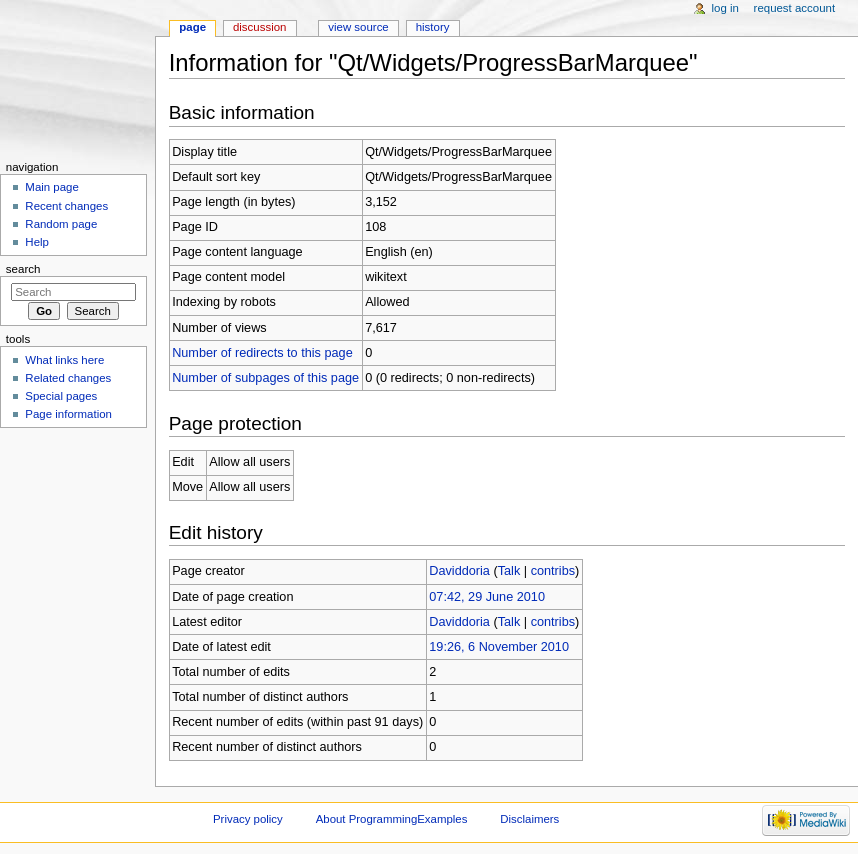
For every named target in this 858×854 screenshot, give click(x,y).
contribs (553, 571)
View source (358, 27)
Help (37, 242)
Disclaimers (529, 819)
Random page (61, 224)
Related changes (68, 378)
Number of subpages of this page (265, 378)
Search (23, 269)
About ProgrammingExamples (392, 819)
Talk (509, 571)
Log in (725, 8)
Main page (52, 187)
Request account (795, 8)
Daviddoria (459, 571)
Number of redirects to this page (262, 353)
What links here (64, 360)
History (433, 27)
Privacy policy (248, 819)
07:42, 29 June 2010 (487, 597)
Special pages (61, 396)
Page (192, 27)
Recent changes (66, 206)
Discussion (259, 27)
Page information (68, 414)
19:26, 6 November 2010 (499, 647)
